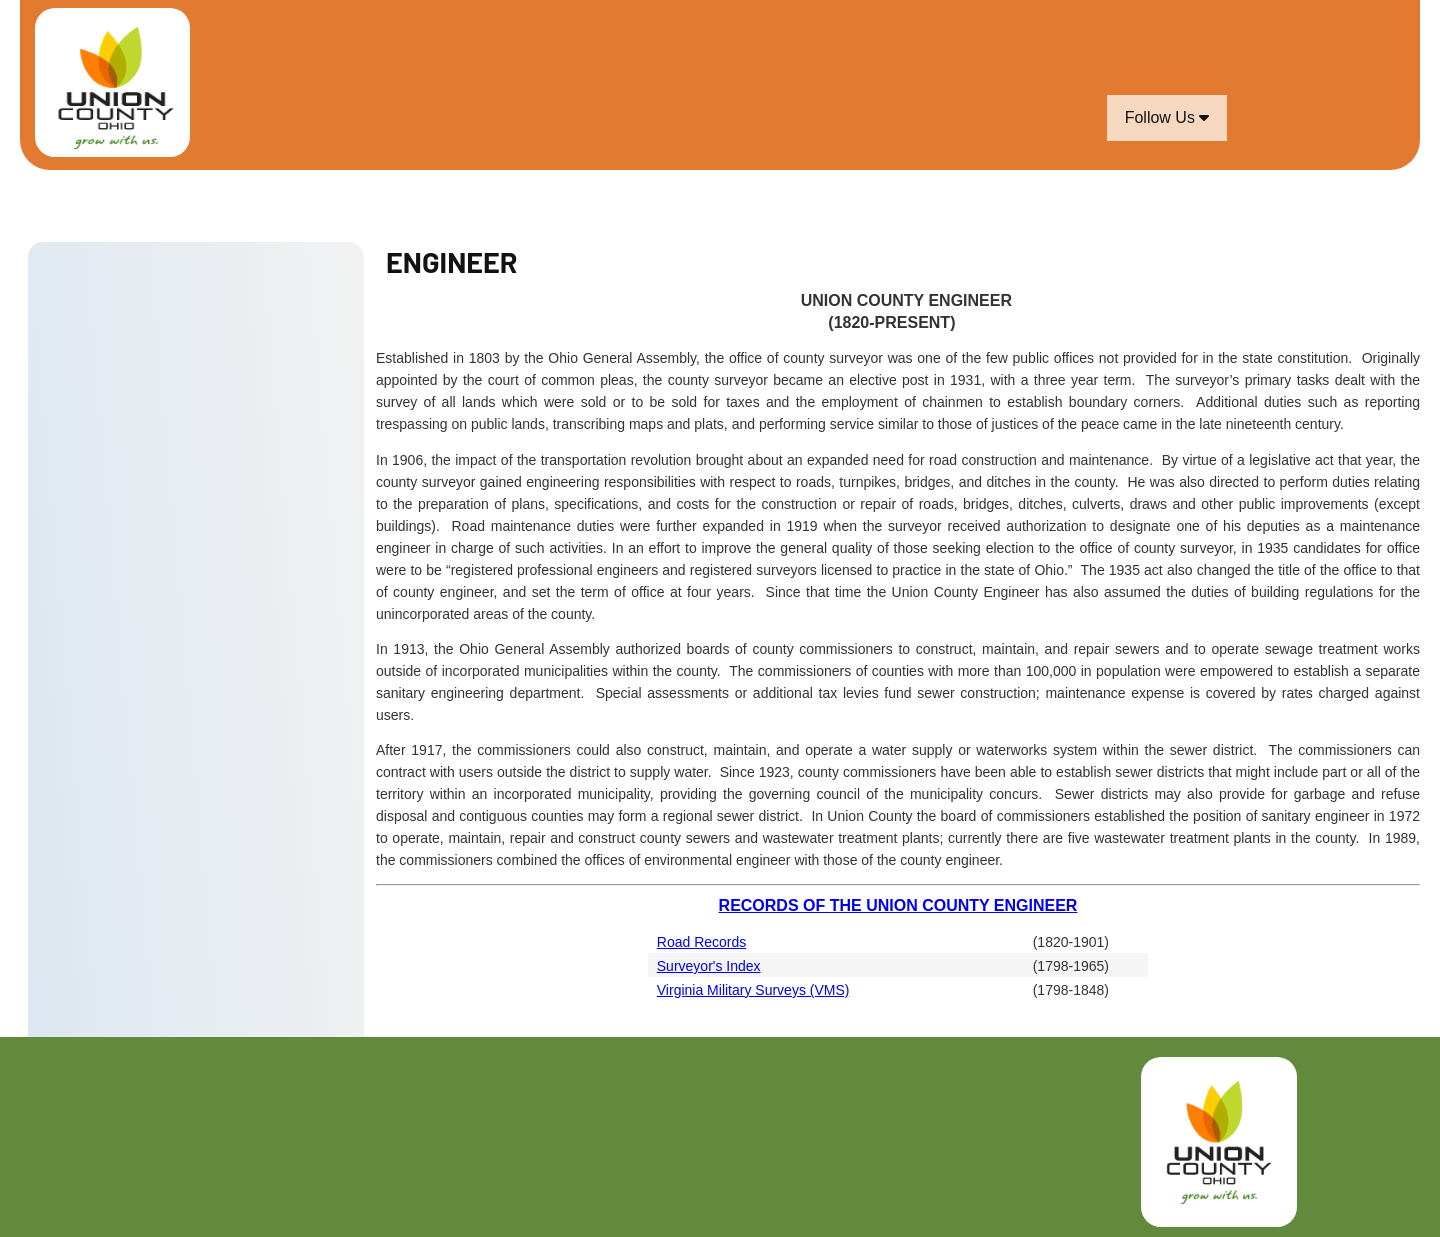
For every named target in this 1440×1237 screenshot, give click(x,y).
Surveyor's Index (709, 966)
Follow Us (1167, 117)
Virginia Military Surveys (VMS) (753, 990)
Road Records (702, 942)
